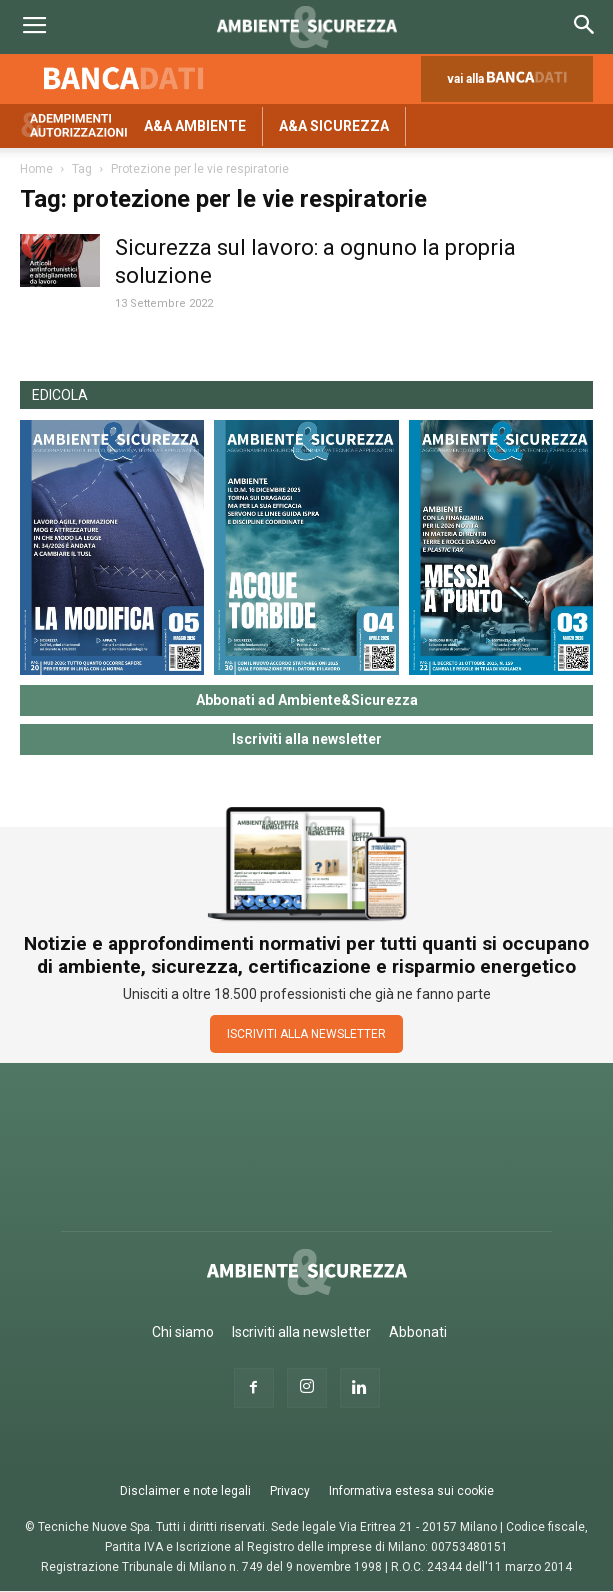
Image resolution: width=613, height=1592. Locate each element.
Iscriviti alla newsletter (307, 739)
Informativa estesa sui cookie (411, 1491)
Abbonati (418, 1332)
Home (36, 169)
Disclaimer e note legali (185, 1491)
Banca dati (124, 78)
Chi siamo (183, 1332)
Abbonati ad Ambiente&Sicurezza (307, 700)
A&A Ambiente (195, 126)
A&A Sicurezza (334, 126)
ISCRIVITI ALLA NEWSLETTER (306, 1034)
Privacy (290, 1491)
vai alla (511, 83)
